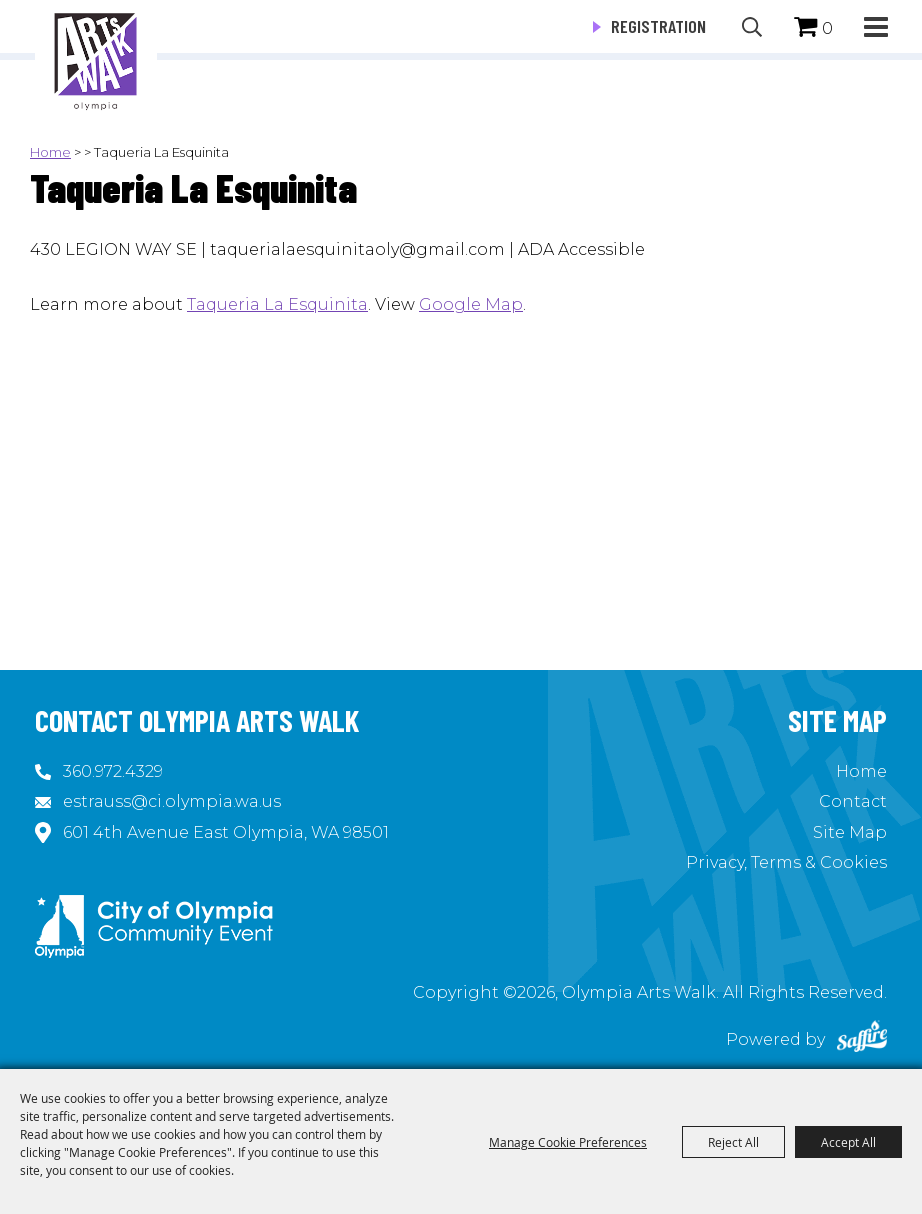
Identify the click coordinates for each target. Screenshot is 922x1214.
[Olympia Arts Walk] (96, 60)
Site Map (850, 832)
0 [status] (827, 28)
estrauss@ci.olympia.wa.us (172, 801)
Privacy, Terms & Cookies (786, 862)
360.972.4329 (113, 771)
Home (50, 152)
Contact (853, 801)
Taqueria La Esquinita (277, 304)
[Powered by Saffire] (862, 1039)
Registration (658, 26)
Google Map (471, 304)
